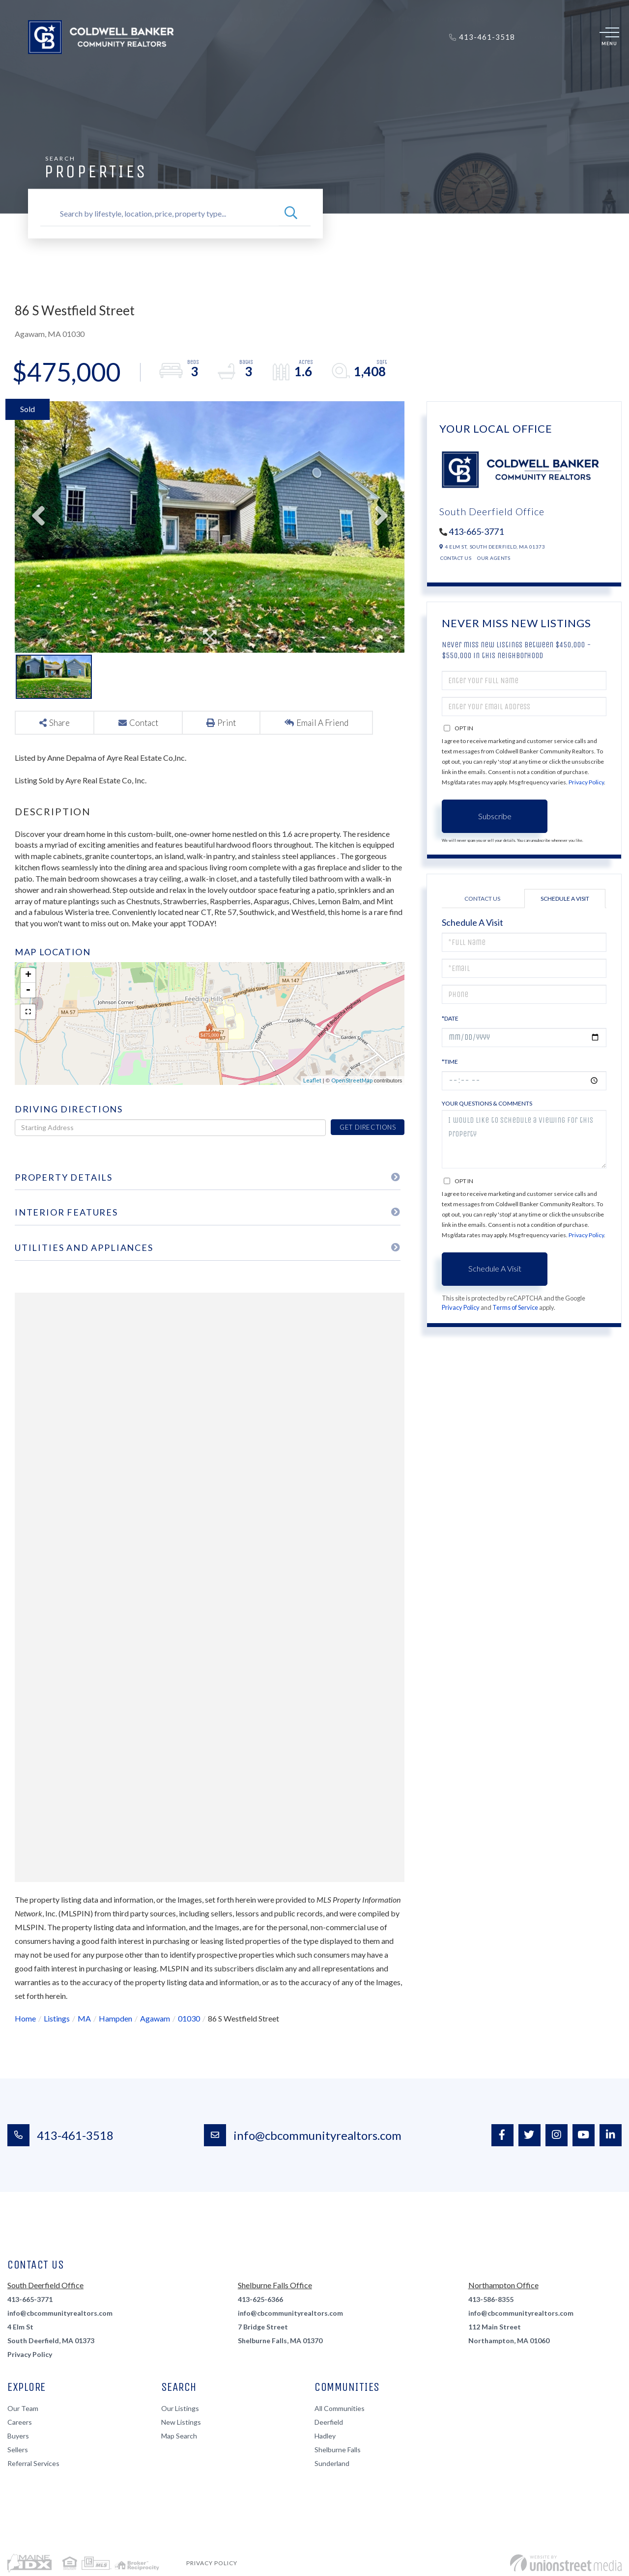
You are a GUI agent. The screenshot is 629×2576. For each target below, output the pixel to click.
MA (84, 2018)
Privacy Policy (586, 782)
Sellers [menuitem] (245, 67)
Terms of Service (515, 1307)
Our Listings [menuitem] (180, 2408)
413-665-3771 (476, 531)
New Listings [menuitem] (181, 2422)
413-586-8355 (491, 2299)
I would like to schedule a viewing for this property (524, 1139)
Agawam (155, 2018)
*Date (450, 1018)
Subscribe (495, 816)
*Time (450, 1061)
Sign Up (561, 37)
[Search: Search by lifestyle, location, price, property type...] (159, 213)
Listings (57, 2018)
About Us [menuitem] (334, 67)
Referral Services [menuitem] (33, 2463)
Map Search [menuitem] (179, 2436)
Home (25, 2018)
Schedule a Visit (565, 898)
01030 (189, 2018)
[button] (291, 213)
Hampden (115, 2018)
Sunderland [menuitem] (331, 2463)
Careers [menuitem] (19, 2422)
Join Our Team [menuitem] (391, 67)
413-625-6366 (260, 2299)
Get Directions (368, 1127)
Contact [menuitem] (447, 67)
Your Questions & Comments (487, 1103)
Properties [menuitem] (157, 67)
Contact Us (455, 558)
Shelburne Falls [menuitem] (337, 2449)
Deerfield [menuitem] (328, 2422)
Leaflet (312, 1080)
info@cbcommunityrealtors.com (302, 2135)
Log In (537, 37)
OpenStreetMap (351, 1080)
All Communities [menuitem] (339, 2408)
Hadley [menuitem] (325, 2436)
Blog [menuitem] (481, 67)
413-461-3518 (60, 2135)
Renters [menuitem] (288, 67)
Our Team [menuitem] (22, 2408)
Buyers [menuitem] (205, 67)
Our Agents (493, 558)
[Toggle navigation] (609, 37)
